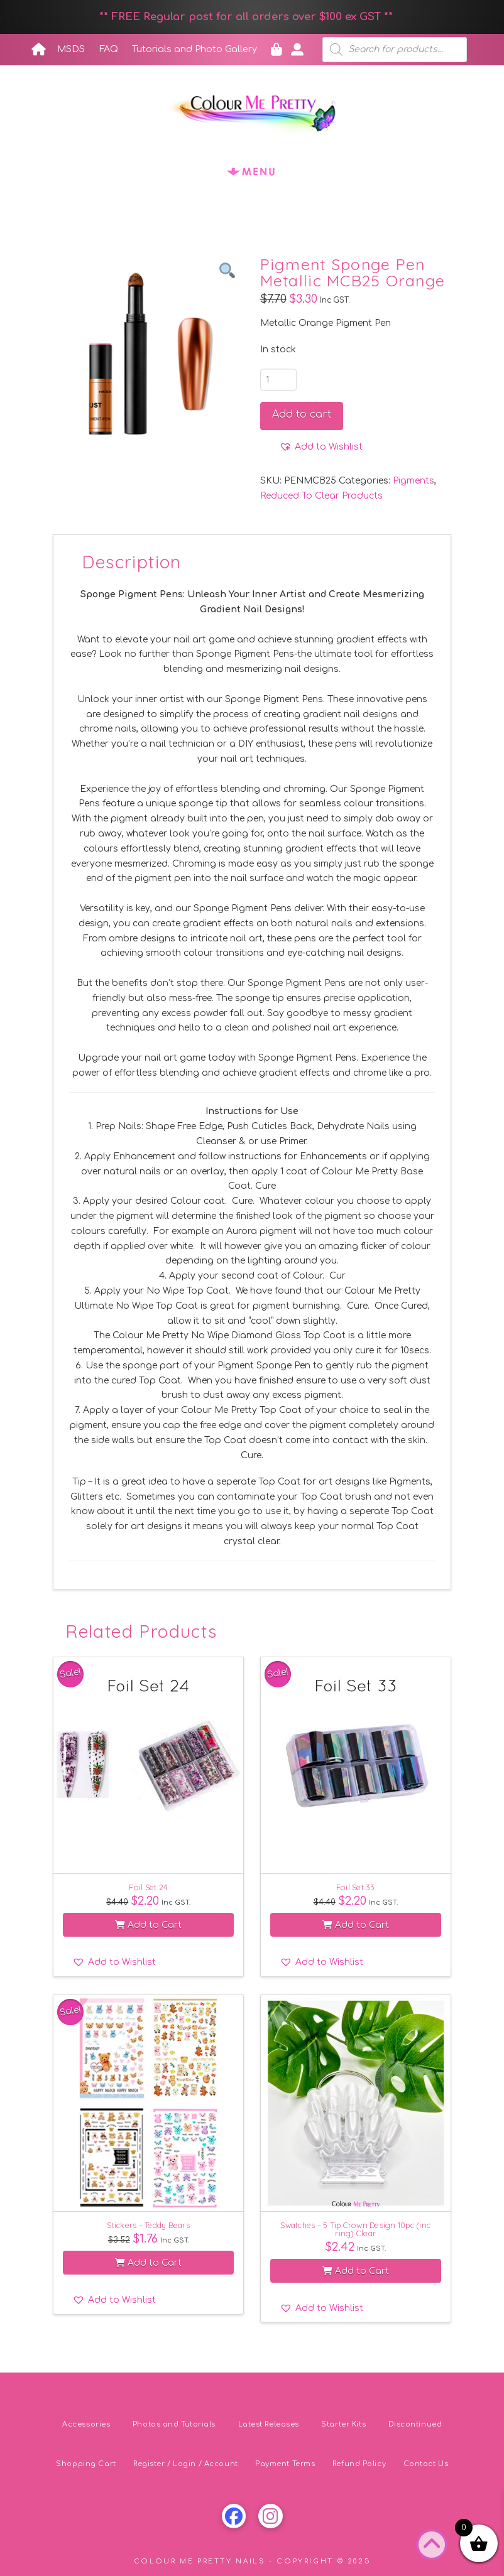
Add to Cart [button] (148, 1925)
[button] (252, 171)
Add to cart (301, 414)
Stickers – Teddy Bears (148, 2225)
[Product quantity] (278, 379)
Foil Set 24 (148, 1887)
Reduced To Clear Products (321, 496)
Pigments (413, 480)
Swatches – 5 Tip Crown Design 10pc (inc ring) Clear (355, 2229)
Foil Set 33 (355, 1887)
